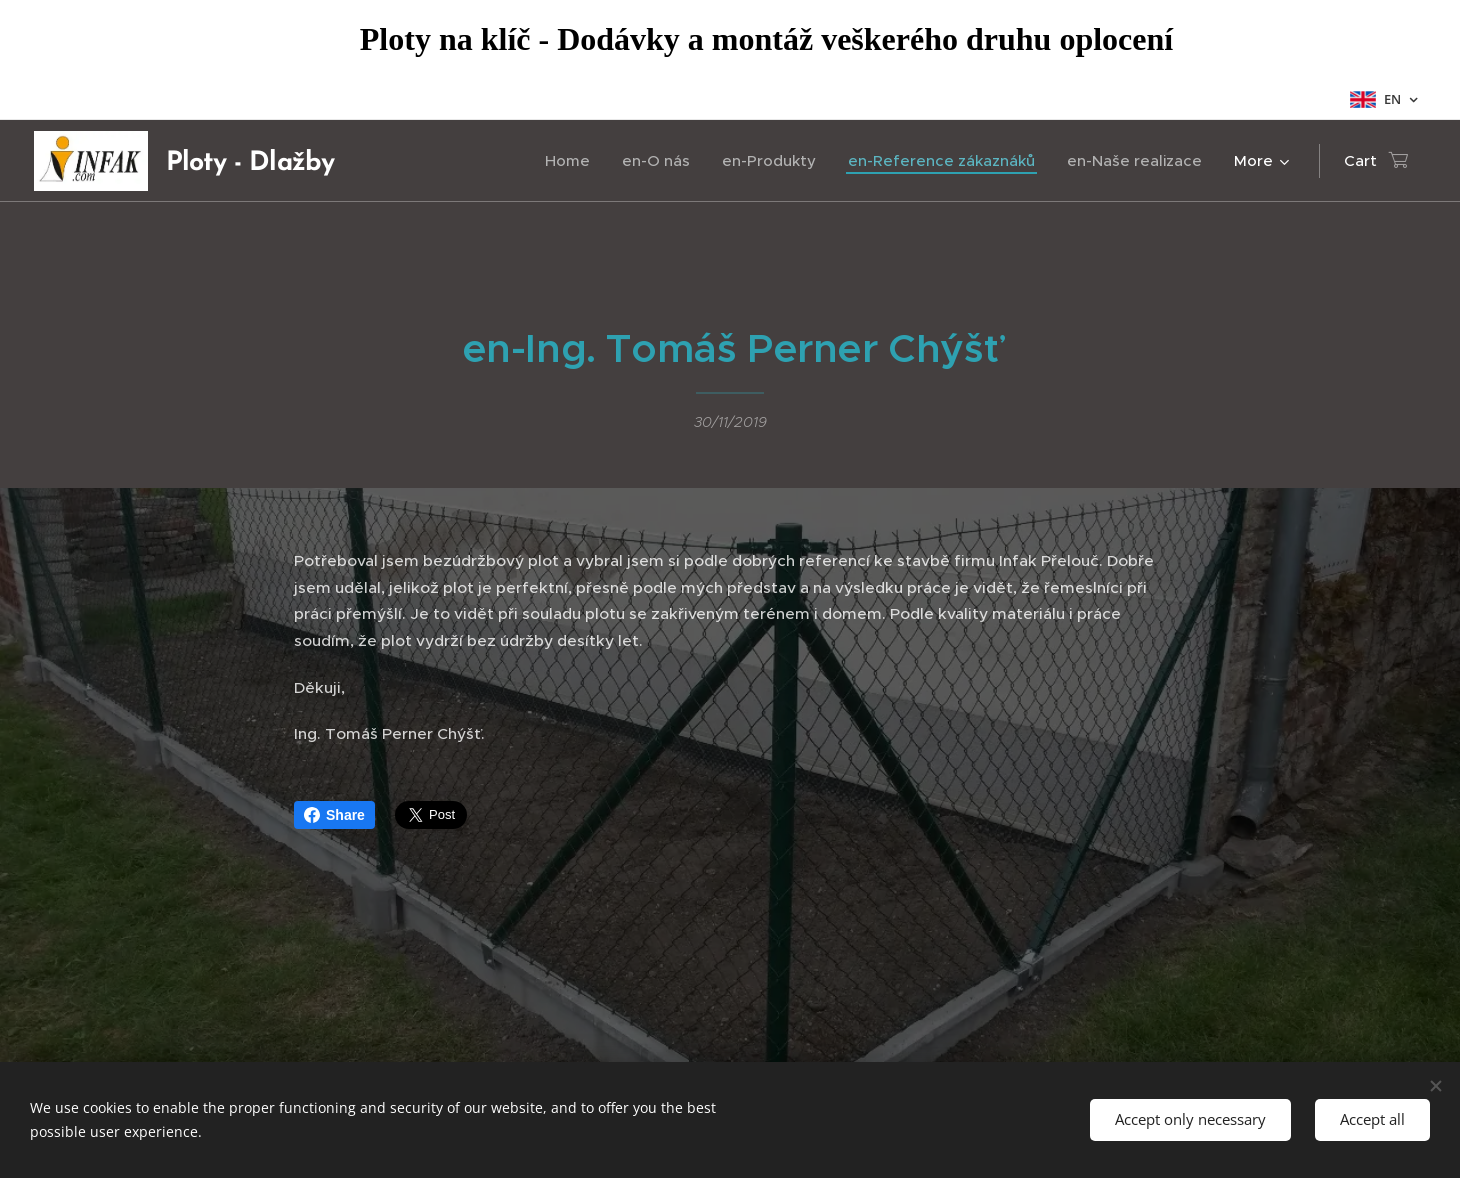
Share (334, 815)
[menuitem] (573, 161)
